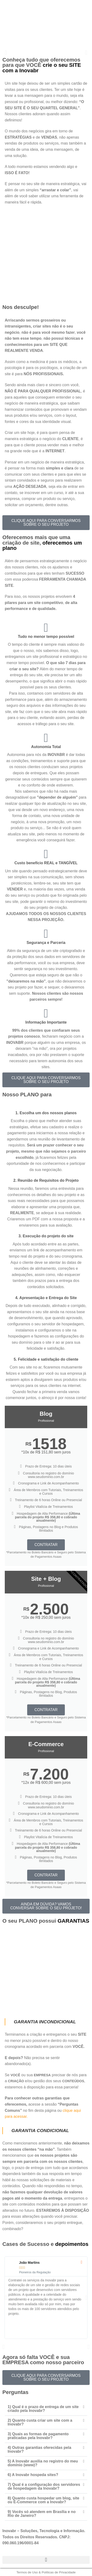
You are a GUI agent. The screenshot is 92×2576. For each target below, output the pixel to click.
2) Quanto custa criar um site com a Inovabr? (40, 2422)
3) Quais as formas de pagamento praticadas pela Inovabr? (38, 2436)
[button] (6, 53)
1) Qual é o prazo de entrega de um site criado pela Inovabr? (43, 2409)
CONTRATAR (45, 1545)
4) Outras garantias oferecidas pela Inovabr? (39, 2449)
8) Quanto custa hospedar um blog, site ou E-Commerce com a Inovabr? (43, 2500)
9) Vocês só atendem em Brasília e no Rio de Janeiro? (42, 2514)
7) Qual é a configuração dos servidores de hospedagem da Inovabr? (44, 2486)
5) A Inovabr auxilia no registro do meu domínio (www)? (43, 2463)
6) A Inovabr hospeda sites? (33, 2475)
